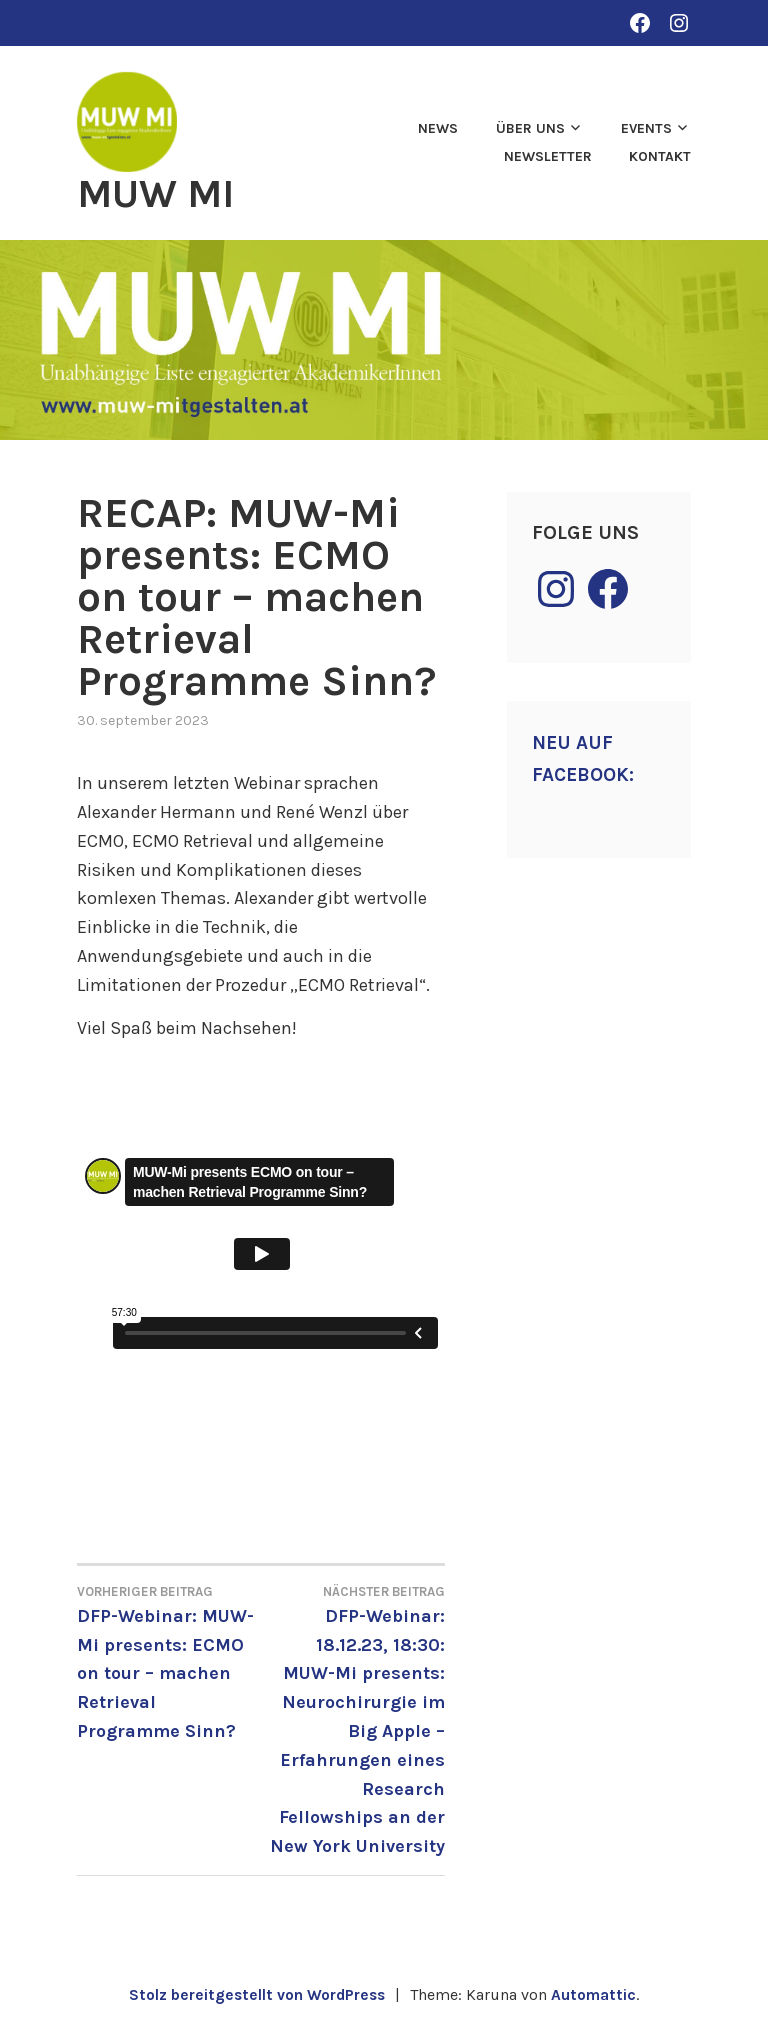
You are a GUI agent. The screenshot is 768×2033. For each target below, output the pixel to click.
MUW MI (160, 193)
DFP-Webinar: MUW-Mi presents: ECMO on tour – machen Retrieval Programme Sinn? (169, 1661)
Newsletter (548, 156)
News (438, 128)
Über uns (530, 128)
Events (646, 128)
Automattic (597, 1994)
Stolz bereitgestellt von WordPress (256, 1994)
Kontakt (660, 156)
